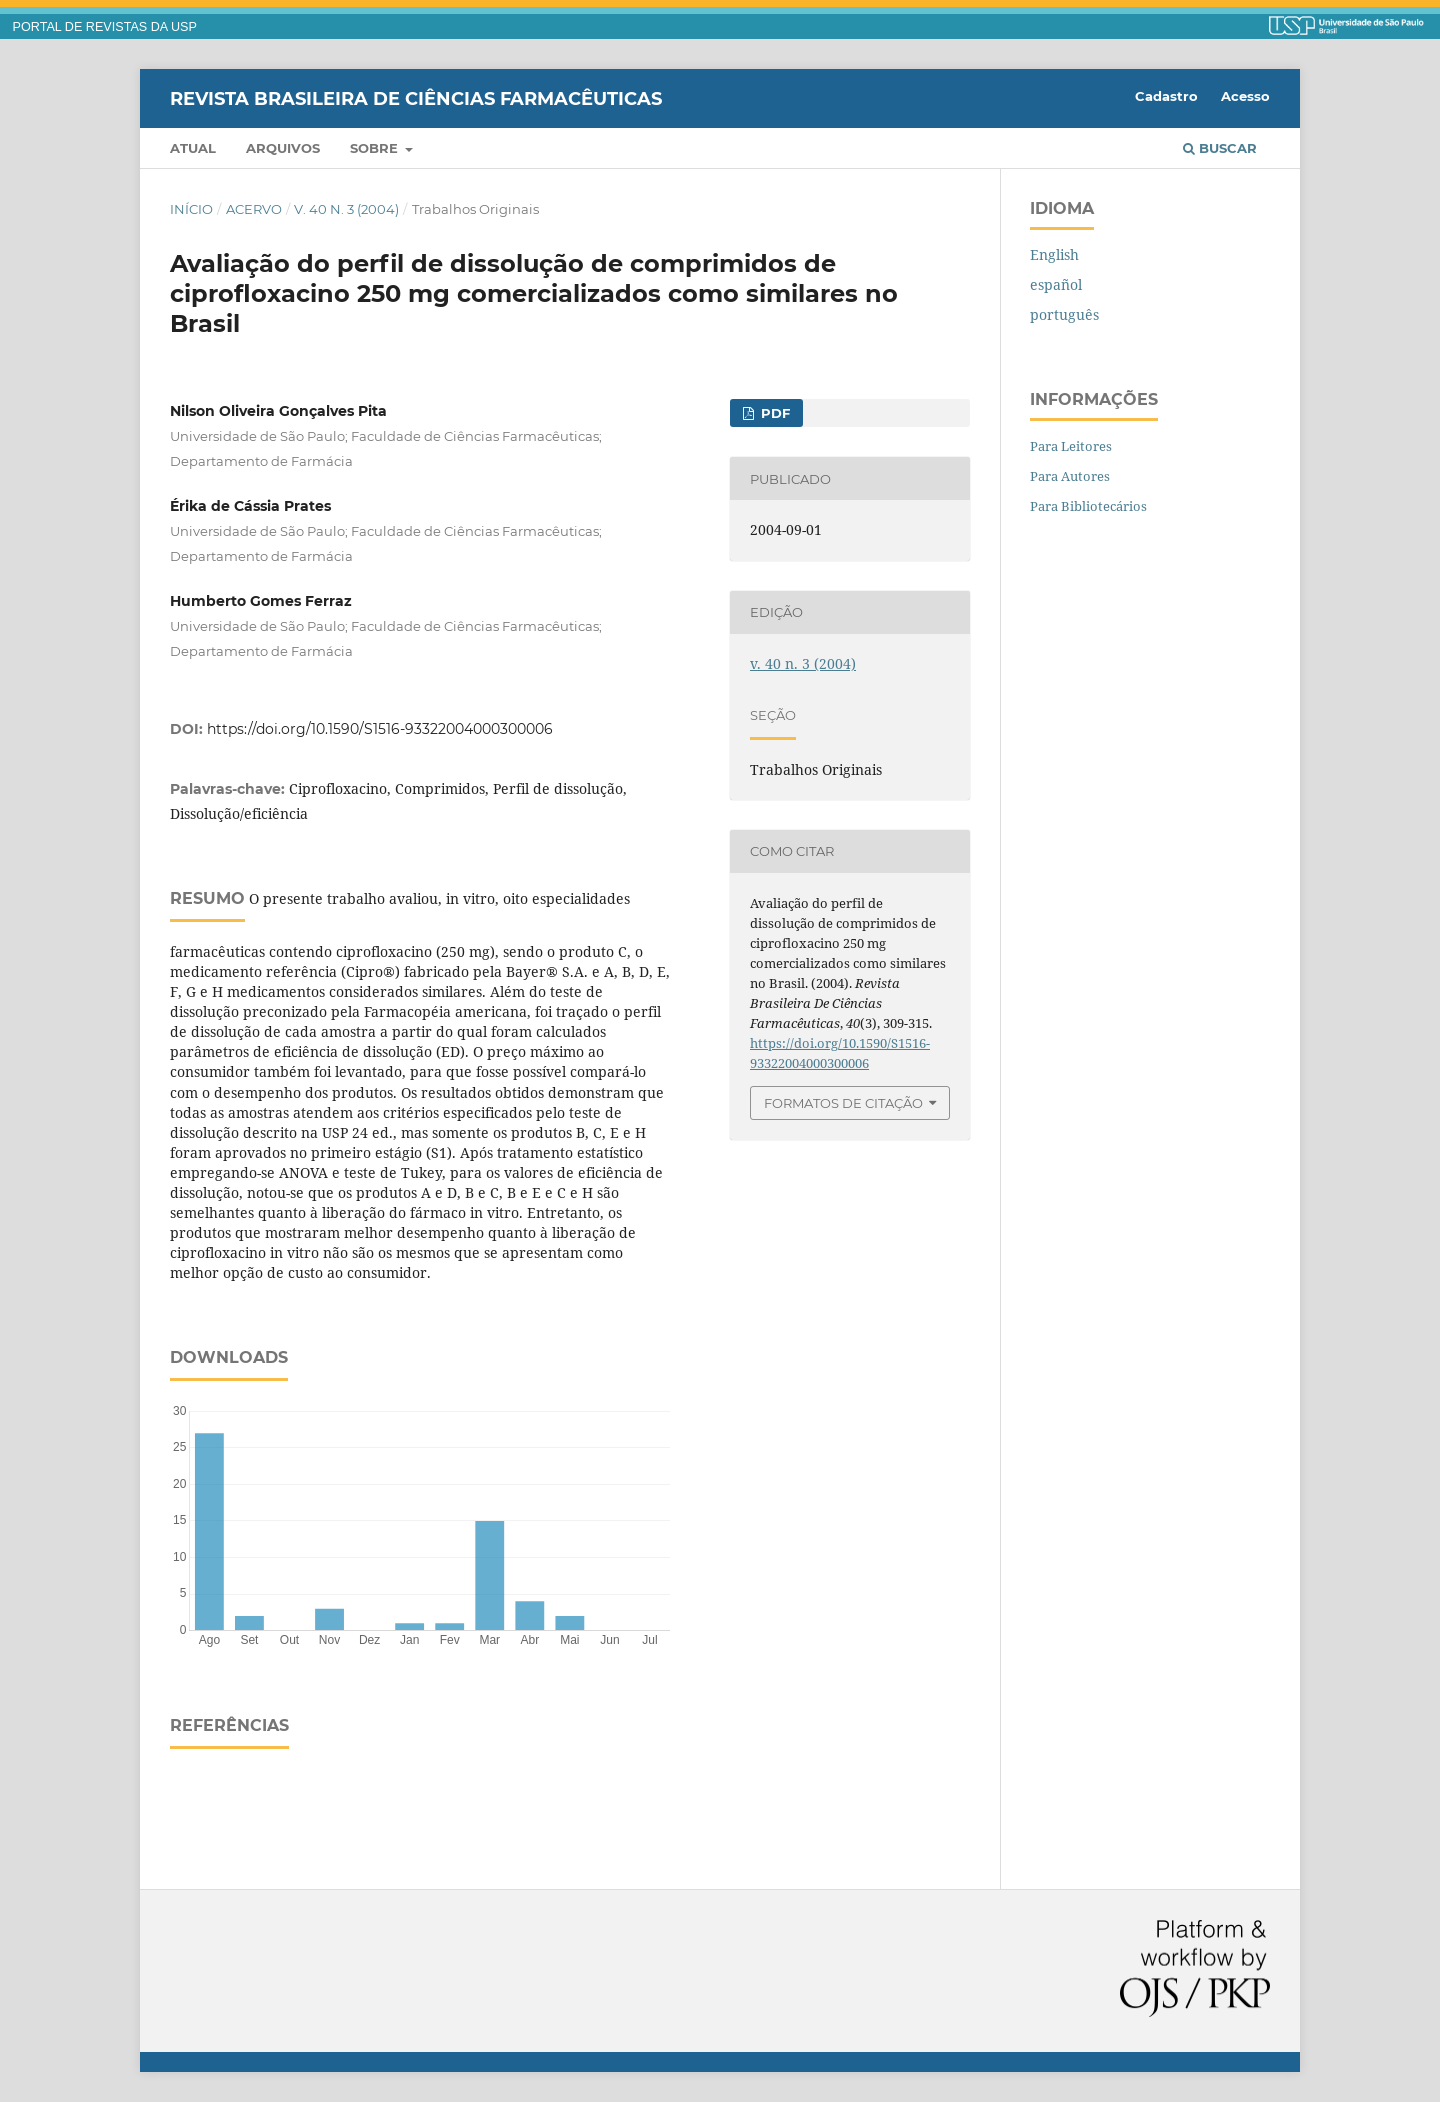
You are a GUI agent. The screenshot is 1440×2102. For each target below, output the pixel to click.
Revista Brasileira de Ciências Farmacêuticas (416, 98)
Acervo (254, 209)
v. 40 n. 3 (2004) (346, 209)
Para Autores (1070, 476)
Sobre (376, 148)
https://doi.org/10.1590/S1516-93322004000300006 (380, 729)
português (1064, 314)
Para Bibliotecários (1088, 506)
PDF (773, 413)
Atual (193, 148)
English (1054, 254)
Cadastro (1166, 96)
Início (191, 209)
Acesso (1245, 96)
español (1056, 284)
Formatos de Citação (843, 1103)
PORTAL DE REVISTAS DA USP (105, 27)
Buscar (1220, 148)
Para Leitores (1071, 446)
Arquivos (283, 148)
